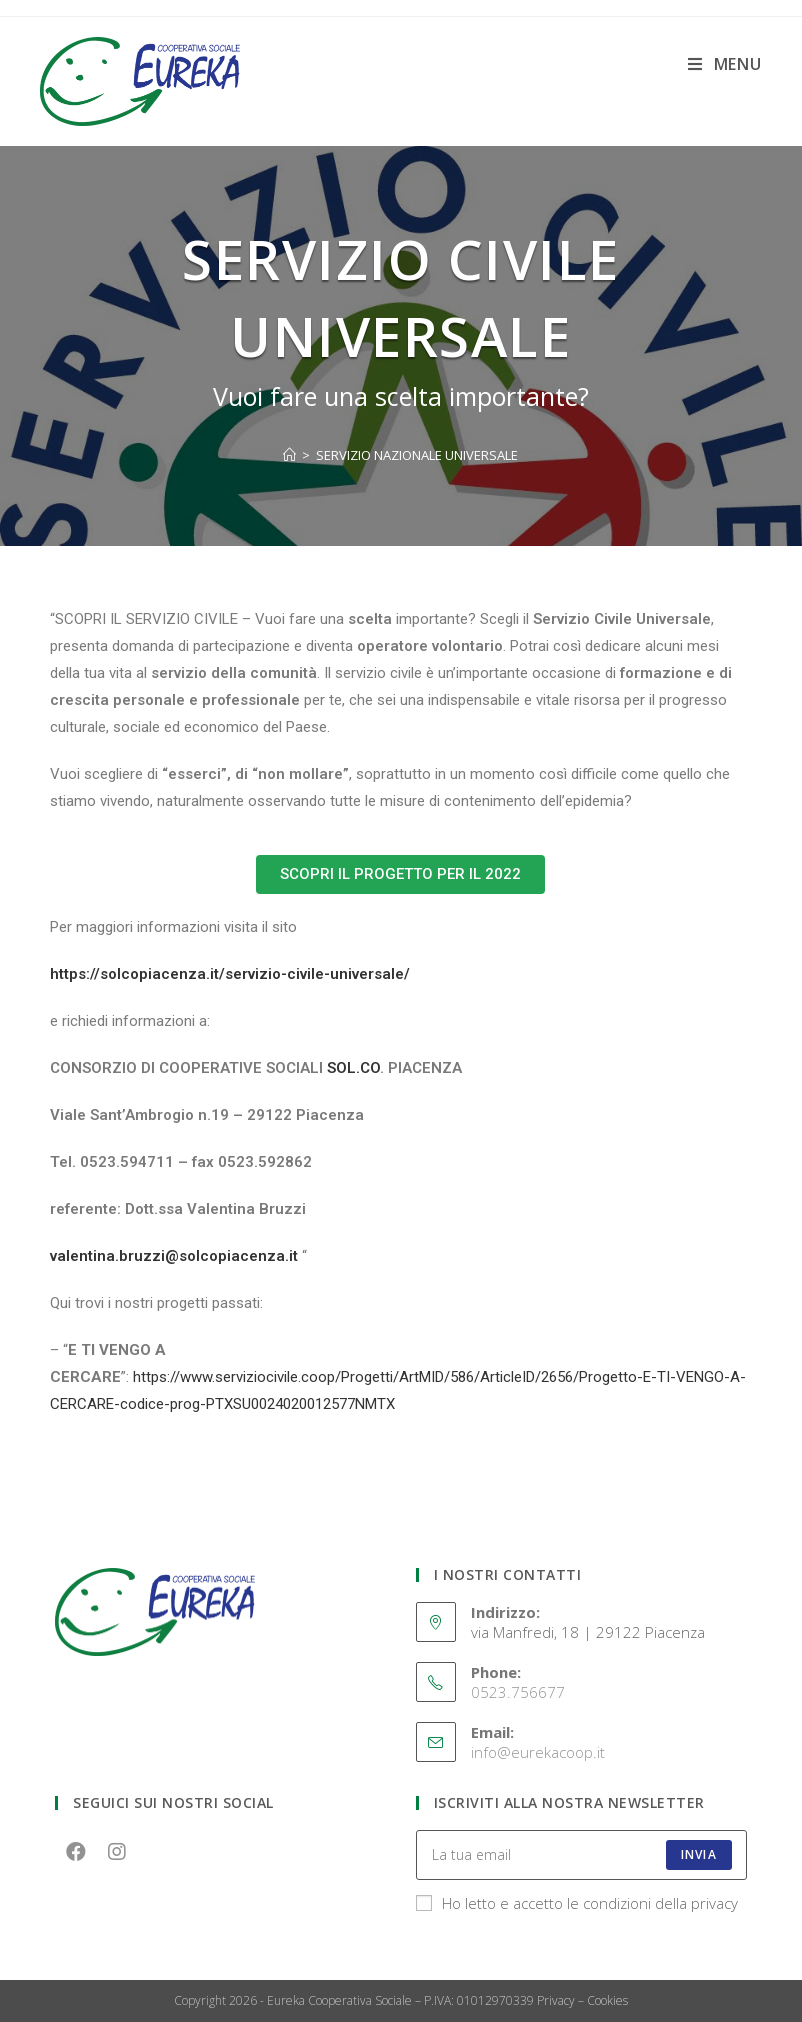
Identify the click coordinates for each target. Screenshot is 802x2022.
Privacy (556, 2000)
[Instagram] (116, 1850)
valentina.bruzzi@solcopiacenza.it (174, 1256)
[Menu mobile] (725, 64)
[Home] (289, 455)
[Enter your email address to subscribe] (581, 1855)
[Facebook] (75, 1850)
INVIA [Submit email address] (699, 1854)
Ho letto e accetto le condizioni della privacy (577, 1903)
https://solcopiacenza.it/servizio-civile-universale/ (230, 974)
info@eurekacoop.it (538, 1752)
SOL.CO (353, 1068)
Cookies (607, 2000)
